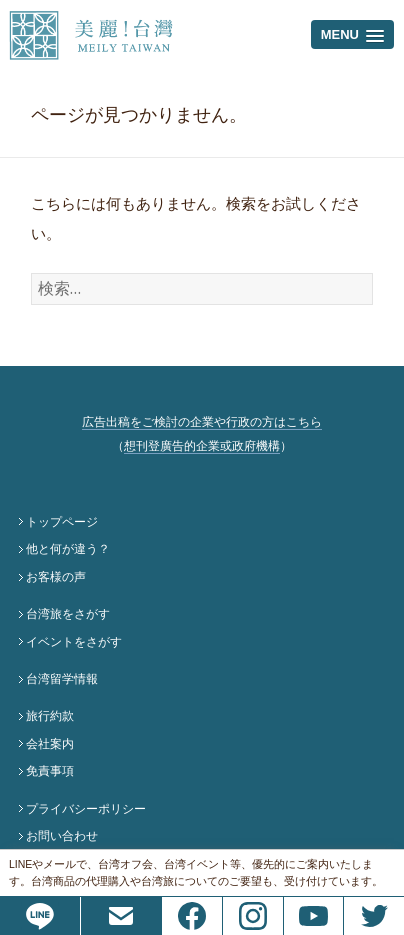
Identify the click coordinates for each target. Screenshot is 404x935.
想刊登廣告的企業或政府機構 (202, 446)
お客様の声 (56, 577)
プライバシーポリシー (86, 809)
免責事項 (50, 771)
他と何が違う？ (68, 549)
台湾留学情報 (62, 679)
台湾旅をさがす (68, 614)
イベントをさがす (74, 642)
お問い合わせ (62, 836)
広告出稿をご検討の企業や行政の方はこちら (202, 422)
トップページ (62, 522)
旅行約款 (50, 716)
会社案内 (50, 744)
